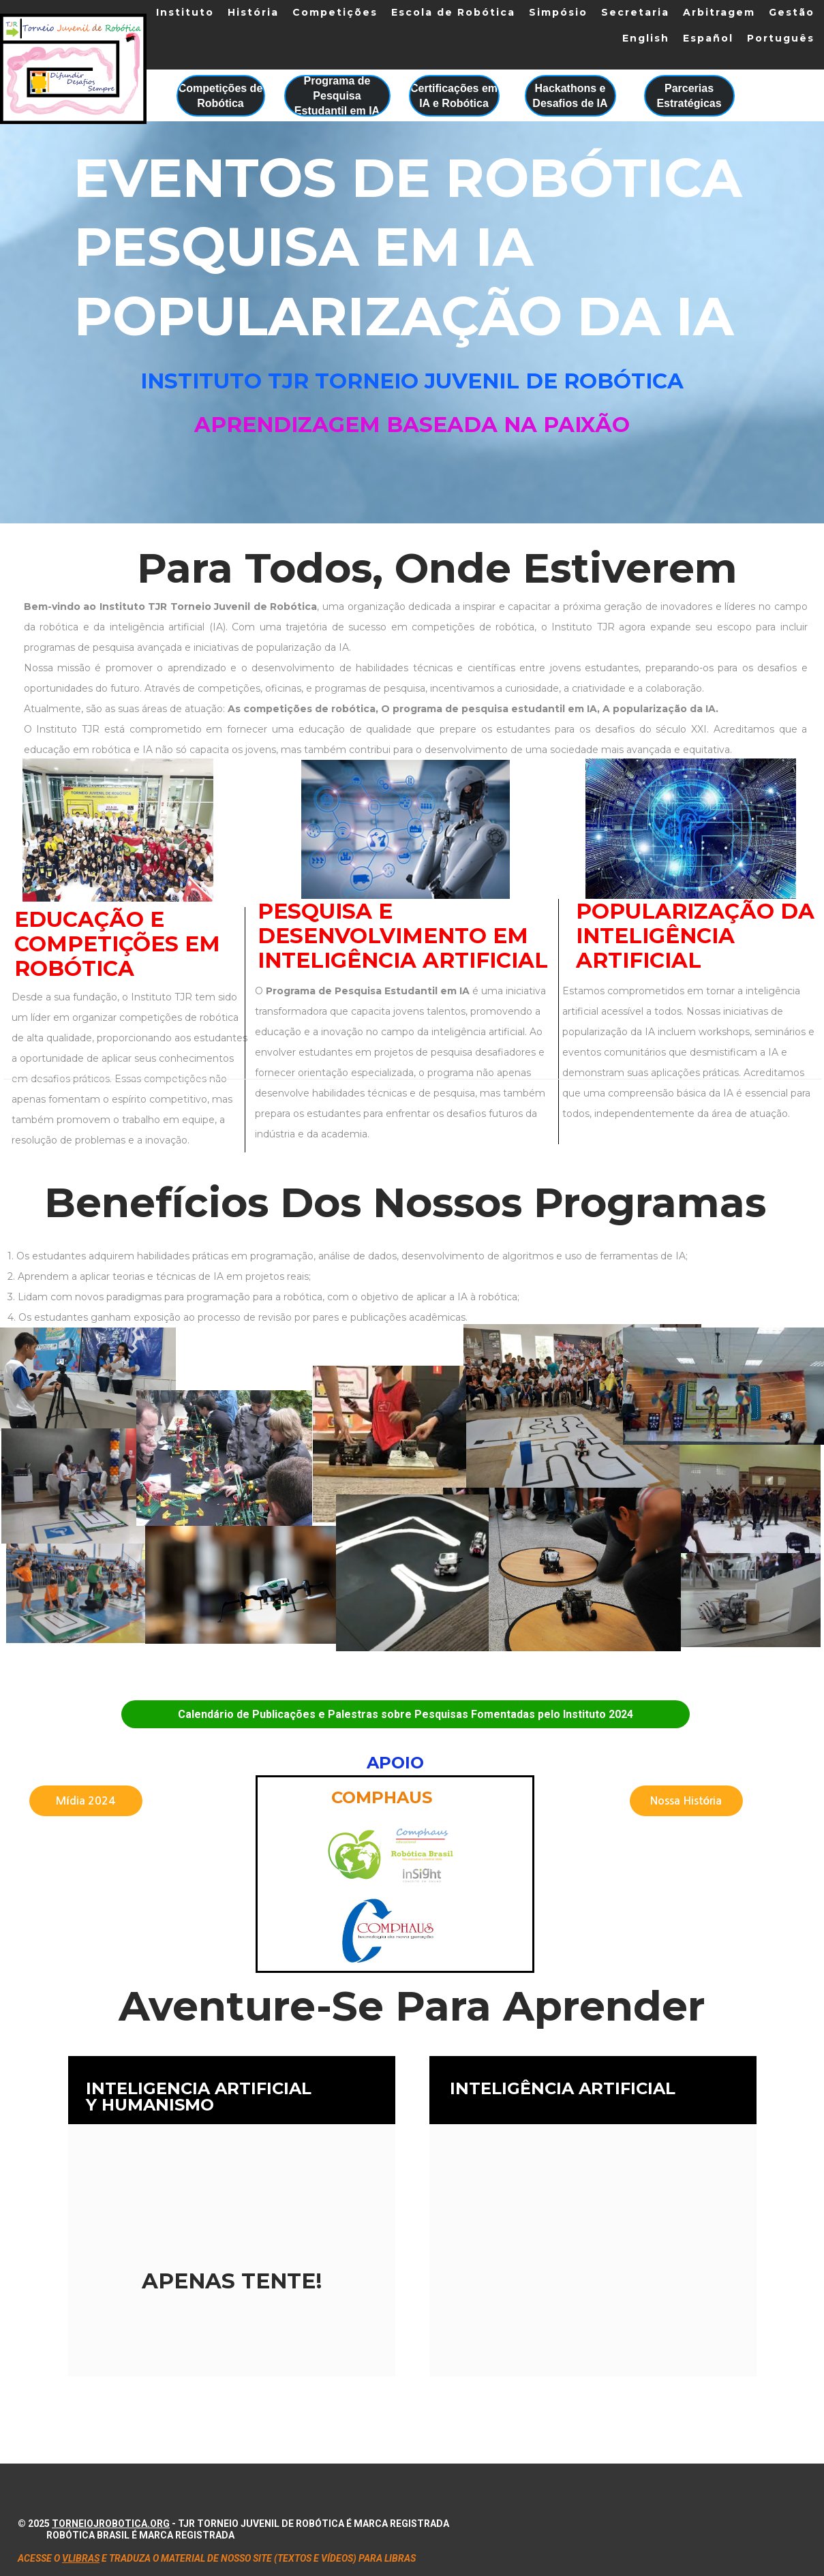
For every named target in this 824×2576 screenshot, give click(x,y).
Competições (335, 12)
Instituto (185, 12)
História (253, 12)
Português (780, 38)
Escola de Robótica (453, 12)
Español (708, 38)
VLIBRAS (81, 2558)
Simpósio (558, 12)
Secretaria (635, 12)
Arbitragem (719, 12)
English (645, 38)
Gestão (791, 12)
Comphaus (381, 1797)
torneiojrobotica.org (111, 2523)
